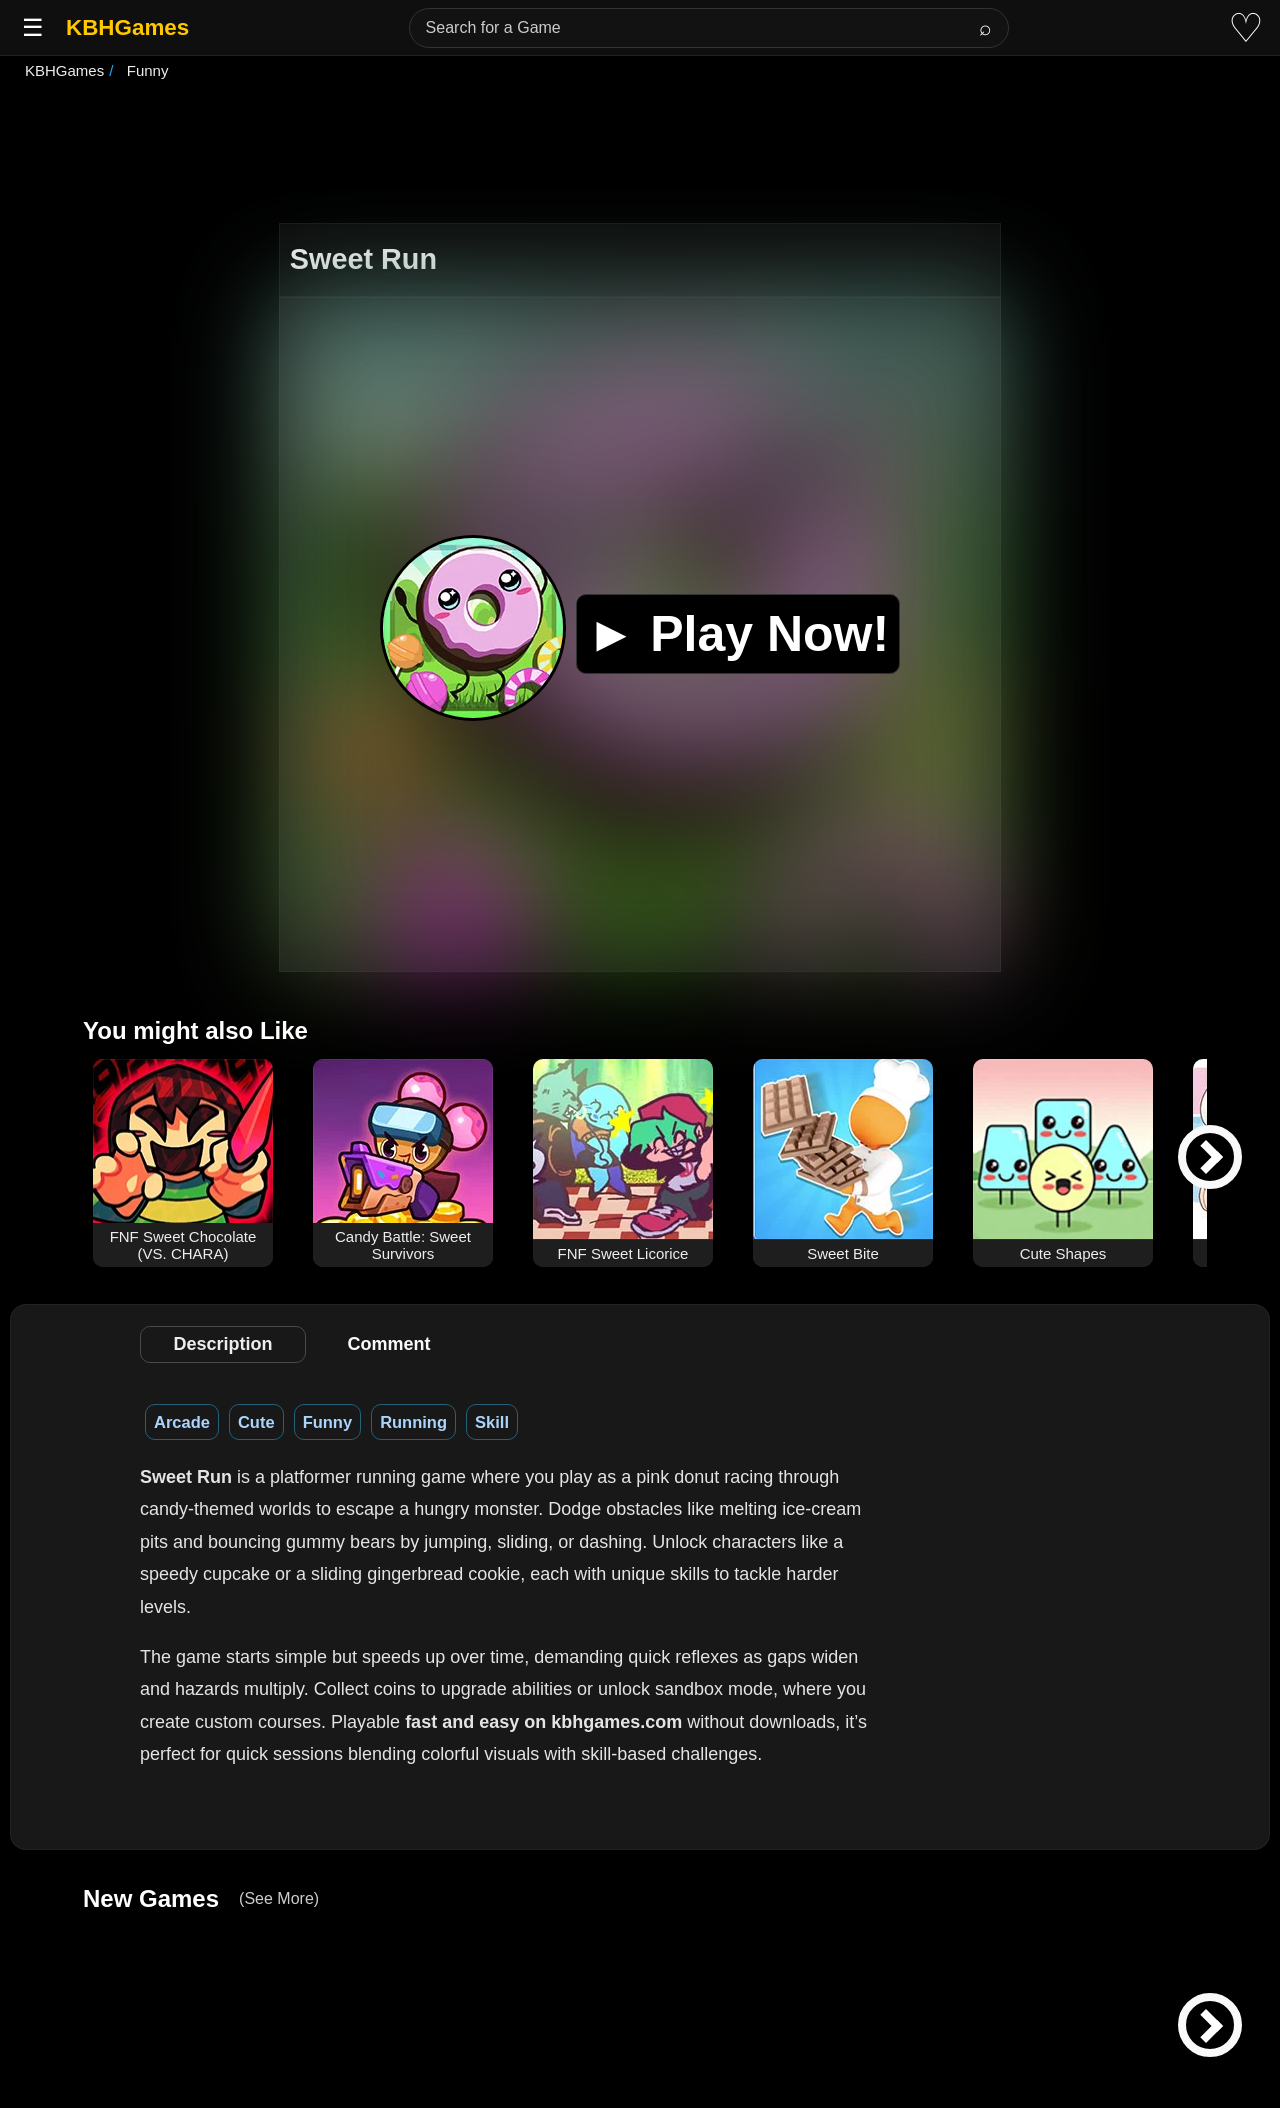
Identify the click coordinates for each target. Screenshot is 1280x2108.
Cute (256, 1422)
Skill (492, 1422)
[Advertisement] (640, 154)
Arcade (182, 1422)
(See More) (279, 1898)
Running (413, 1422)
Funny (328, 1422)
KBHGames (127, 27)
